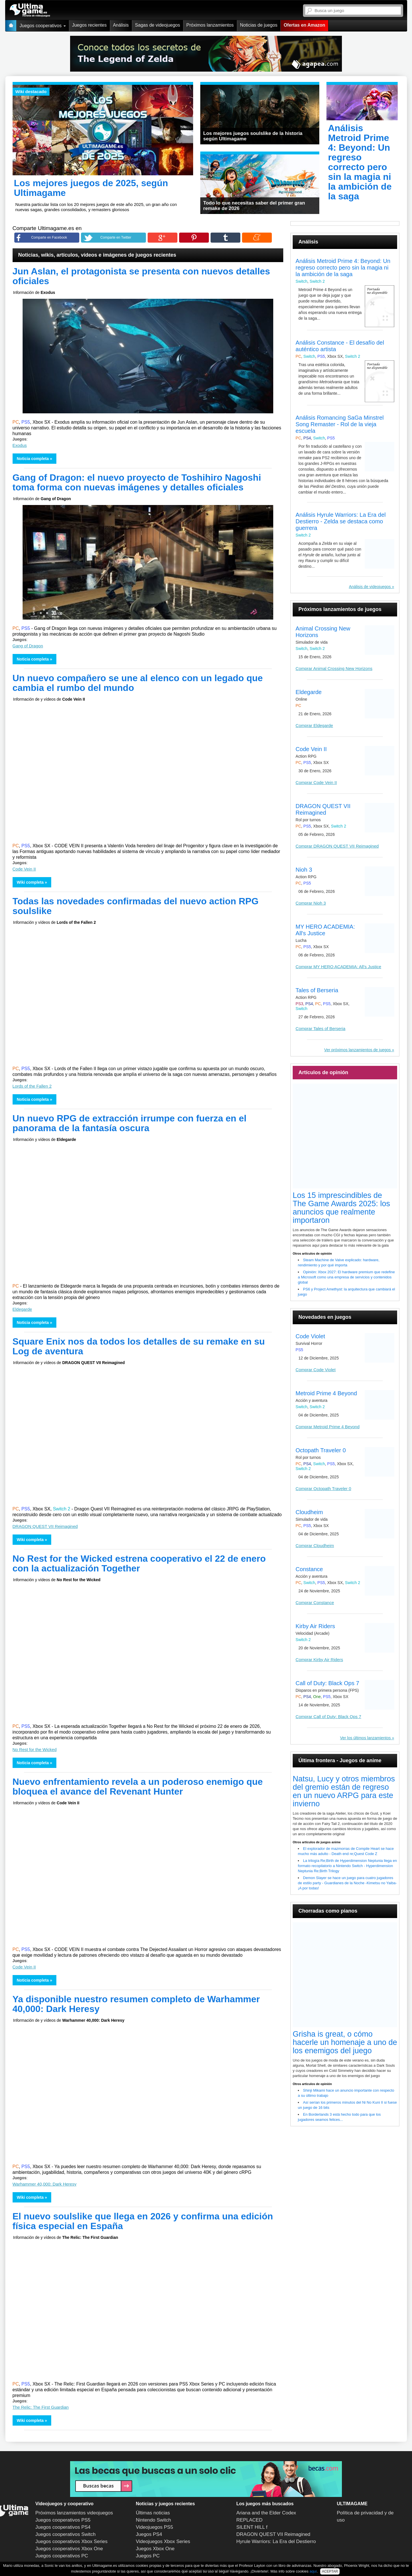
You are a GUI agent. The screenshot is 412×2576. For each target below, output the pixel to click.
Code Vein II (24, 868)
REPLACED (249, 2520)
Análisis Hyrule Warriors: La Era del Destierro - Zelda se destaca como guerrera (341, 521)
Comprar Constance (315, 1602)
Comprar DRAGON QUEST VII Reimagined (337, 846)
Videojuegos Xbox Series (163, 2541)
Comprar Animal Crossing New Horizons (334, 668)
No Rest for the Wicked (35, 1749)
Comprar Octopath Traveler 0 (323, 1488)
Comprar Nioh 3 (311, 903)
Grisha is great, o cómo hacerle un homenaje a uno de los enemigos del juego (345, 2042)
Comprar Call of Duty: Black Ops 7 (328, 1716)
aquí (313, 2571)
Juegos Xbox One (155, 2548)
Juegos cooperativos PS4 (63, 2527)
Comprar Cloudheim (315, 1545)
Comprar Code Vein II (316, 782)
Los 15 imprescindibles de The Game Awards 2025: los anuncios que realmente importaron (341, 1208)
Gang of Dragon (28, 645)
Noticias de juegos (259, 25)
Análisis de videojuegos (370, 586)
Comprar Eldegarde (314, 725)
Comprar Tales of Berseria (320, 1028)
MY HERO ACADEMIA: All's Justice (325, 929)
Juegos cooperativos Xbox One (69, 2548)
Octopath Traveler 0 (321, 1450)
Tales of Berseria (317, 990)
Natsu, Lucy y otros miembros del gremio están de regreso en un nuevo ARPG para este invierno (344, 1791)
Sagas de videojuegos (157, 25)
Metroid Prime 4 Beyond (326, 1393)
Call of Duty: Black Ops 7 (327, 1683)
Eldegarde (22, 1309)
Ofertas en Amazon (304, 25)
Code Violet (310, 1336)
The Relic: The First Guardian (41, 2407)
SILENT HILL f (252, 2527)
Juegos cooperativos (43, 25)
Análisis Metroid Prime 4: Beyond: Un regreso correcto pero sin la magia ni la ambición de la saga (343, 267)
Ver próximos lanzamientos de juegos (357, 1050)
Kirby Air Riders (315, 1626)
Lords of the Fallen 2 (32, 1086)
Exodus (20, 445)
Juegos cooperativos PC (61, 2556)
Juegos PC (148, 2556)
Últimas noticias (153, 2513)
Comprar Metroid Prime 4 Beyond (327, 1426)
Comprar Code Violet (316, 1369)
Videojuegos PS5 (154, 2527)
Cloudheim (309, 1512)
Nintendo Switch (153, 2520)
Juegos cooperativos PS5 (63, 2520)
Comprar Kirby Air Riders (319, 1659)
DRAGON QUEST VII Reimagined (45, 1526)
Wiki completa (30, 882)
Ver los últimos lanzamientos (365, 1738)
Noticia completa (33, 458)
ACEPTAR (330, 2571)
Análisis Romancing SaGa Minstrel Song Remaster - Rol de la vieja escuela (340, 424)
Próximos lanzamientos (209, 25)
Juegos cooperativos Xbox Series (71, 2541)
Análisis (121, 25)
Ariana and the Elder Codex (266, 2513)
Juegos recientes (89, 25)
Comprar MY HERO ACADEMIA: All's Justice (338, 966)
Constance (309, 1569)
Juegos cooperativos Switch (65, 2534)
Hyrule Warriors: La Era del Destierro (276, 2541)
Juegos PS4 (149, 2534)
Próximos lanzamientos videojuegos (74, 2513)
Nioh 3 (304, 869)
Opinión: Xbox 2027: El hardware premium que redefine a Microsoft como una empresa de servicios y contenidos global (346, 1277)
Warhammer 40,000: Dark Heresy (45, 2184)
